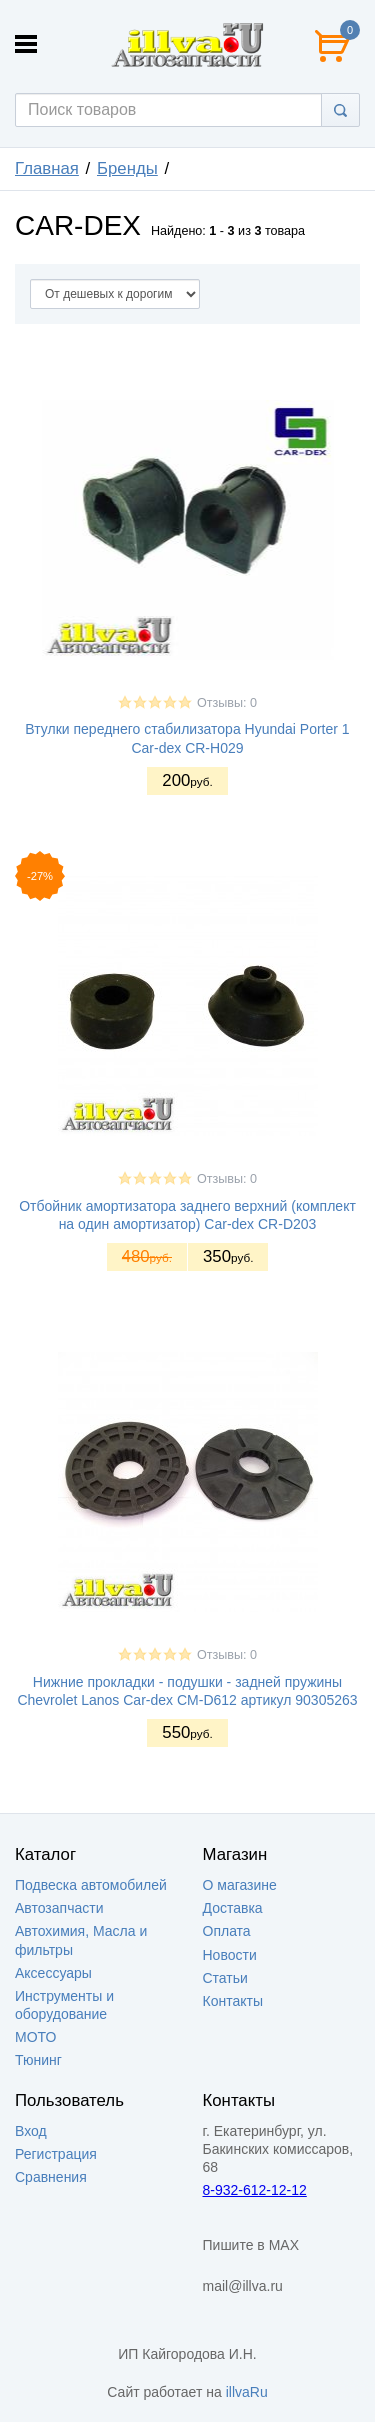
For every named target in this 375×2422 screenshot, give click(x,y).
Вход (31, 2131)
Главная (47, 168)
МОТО (35, 2037)
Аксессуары (53, 1973)
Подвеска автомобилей (91, 1885)
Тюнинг (38, 2060)
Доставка (233, 1908)
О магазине (240, 1885)
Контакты (233, 2001)
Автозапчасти (59, 1908)
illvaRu (247, 2392)
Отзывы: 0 (227, 703)
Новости (230, 1955)
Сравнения (51, 2177)
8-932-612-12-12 (255, 2190)
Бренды (127, 168)
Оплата (227, 1931)
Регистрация (56, 2154)
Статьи (225, 1978)
